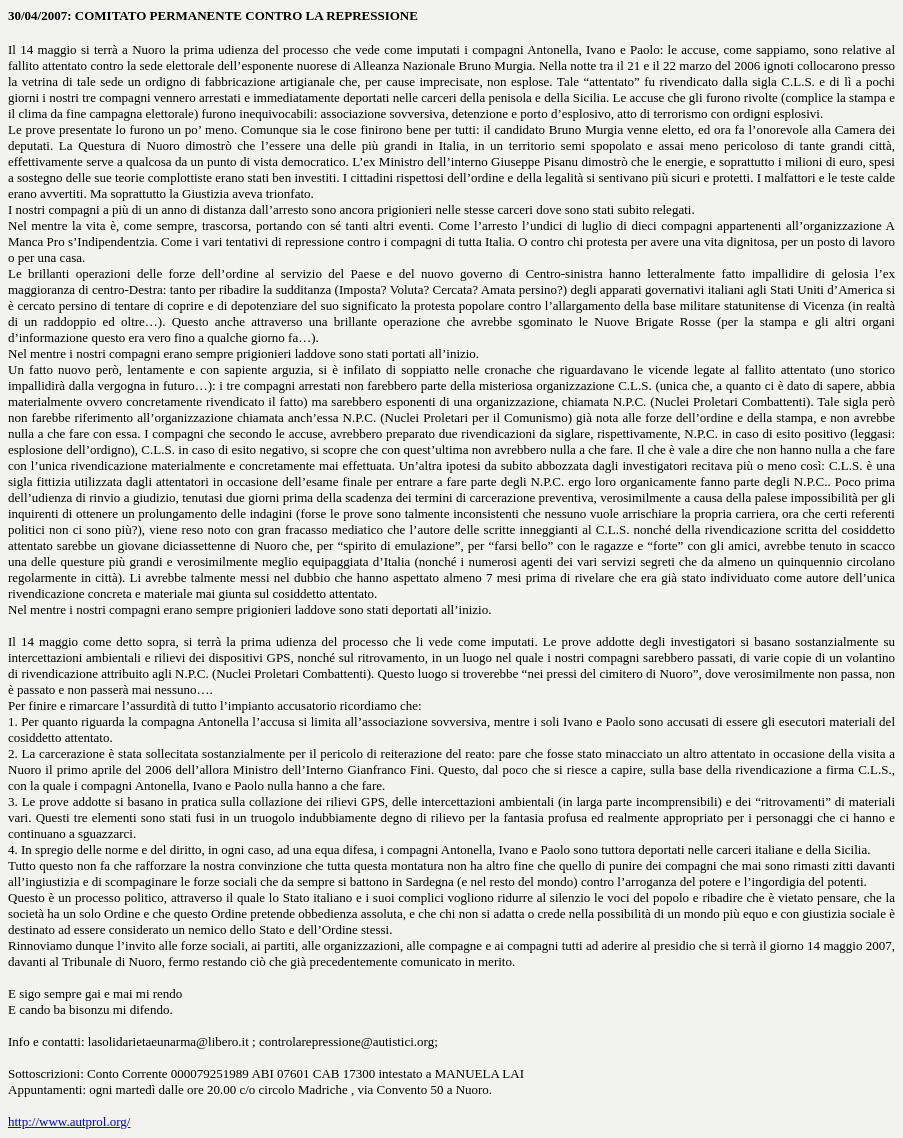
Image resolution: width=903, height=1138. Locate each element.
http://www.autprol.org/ (69, 1121)
